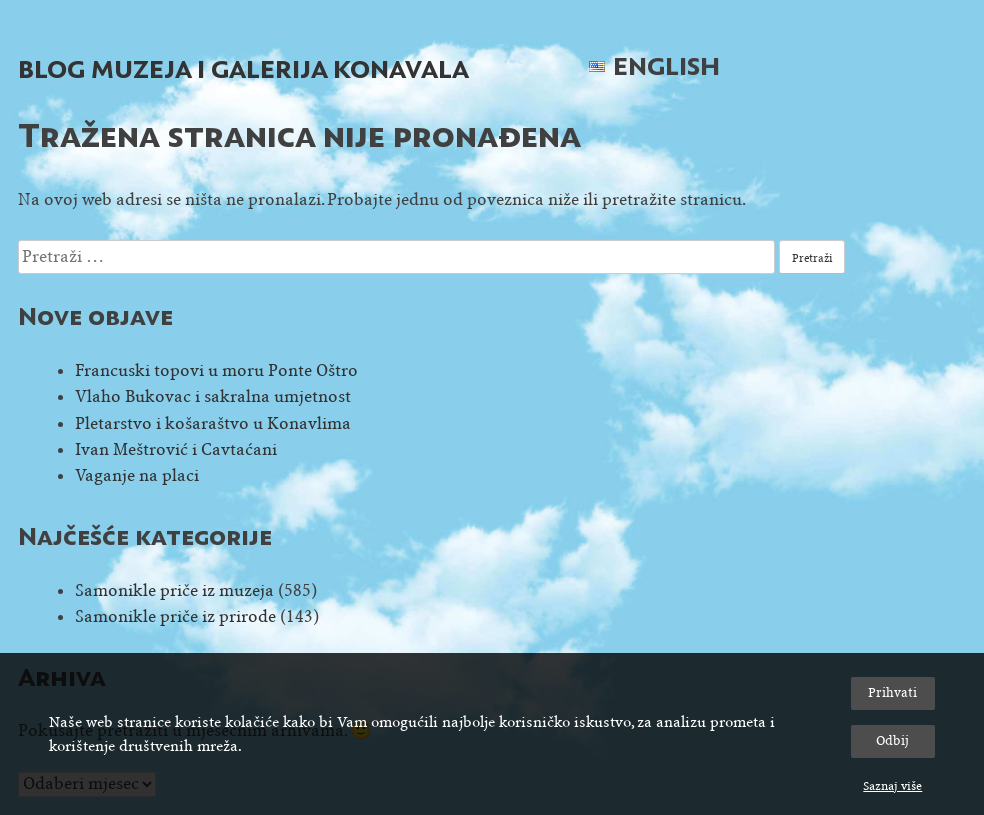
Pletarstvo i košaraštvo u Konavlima (213, 423)
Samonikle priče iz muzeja (174, 590)
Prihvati (892, 692)
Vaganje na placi (137, 475)
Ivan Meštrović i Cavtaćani (176, 449)
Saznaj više (892, 786)
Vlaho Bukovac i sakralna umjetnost (213, 396)
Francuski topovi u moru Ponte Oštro (216, 370)
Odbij (892, 740)
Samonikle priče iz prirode (175, 616)
